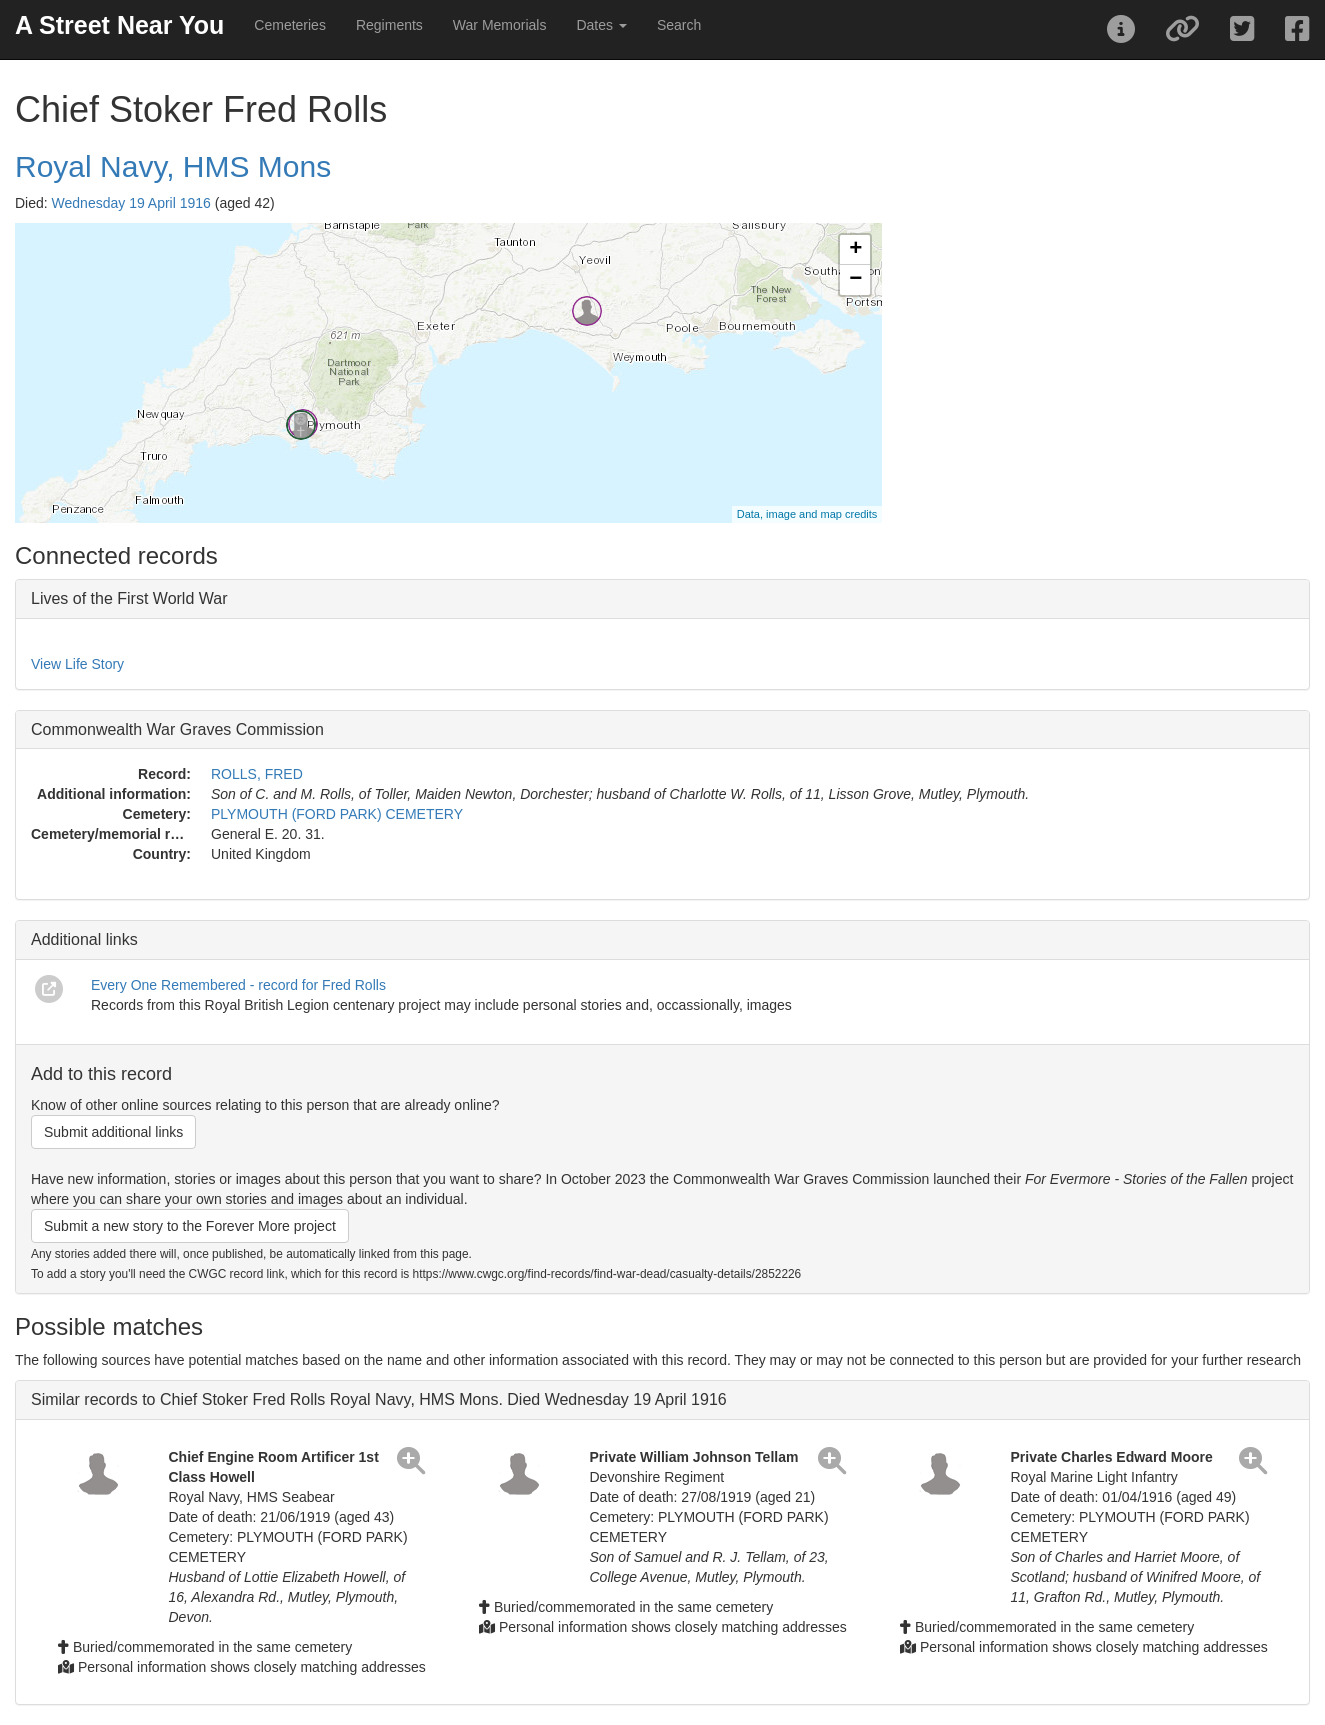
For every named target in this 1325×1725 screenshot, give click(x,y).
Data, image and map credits (807, 514)
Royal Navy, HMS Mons (173, 166)
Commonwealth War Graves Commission (177, 729)
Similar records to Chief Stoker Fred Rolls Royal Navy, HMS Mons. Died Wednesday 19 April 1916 (379, 1399)
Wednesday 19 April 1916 (131, 203)
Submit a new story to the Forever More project (190, 1226)
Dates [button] (601, 25)
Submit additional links (113, 1132)
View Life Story (77, 664)
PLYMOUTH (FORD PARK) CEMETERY (337, 814)
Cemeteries (290, 25)
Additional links (84, 939)
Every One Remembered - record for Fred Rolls (238, 985)
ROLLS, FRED (257, 774)
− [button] (855, 280)
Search (679, 25)
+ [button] (855, 250)
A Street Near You (119, 25)
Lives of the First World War (129, 598)
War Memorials (500, 25)
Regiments (389, 25)
